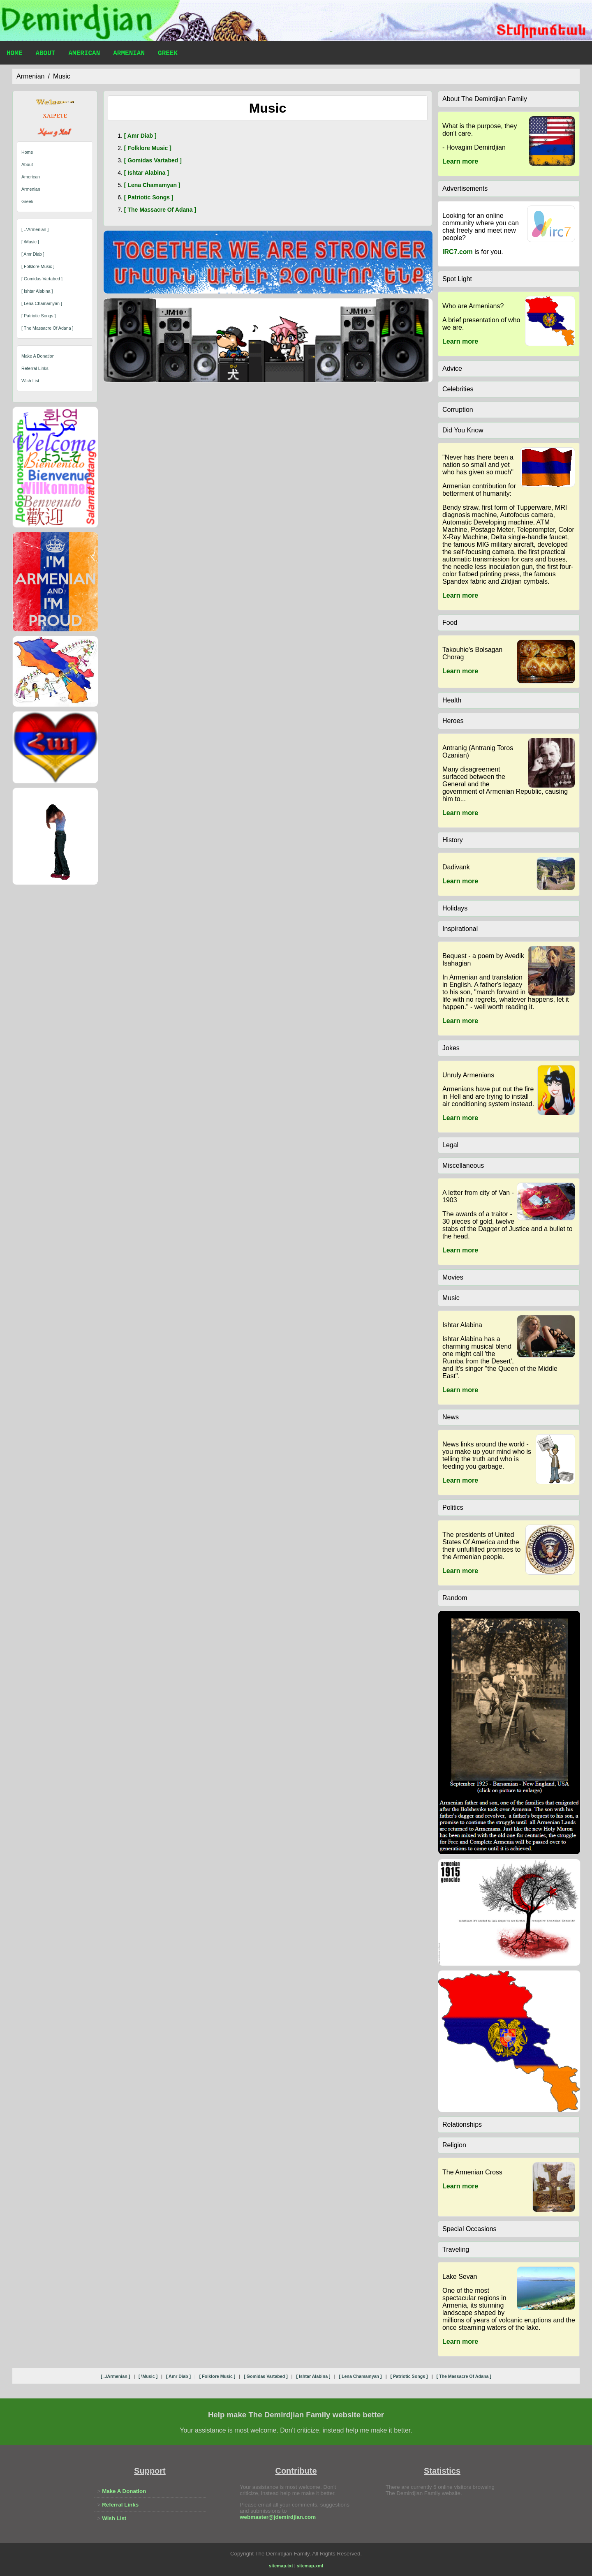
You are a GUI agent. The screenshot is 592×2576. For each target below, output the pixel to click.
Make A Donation (38, 355)
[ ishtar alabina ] (37, 291)
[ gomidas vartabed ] (41, 278)
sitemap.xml (310, 2565)
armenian (30, 76)
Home (14, 54)
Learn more (460, 161)
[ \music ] (30, 241)
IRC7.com (457, 251)
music (61, 76)
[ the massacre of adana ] (47, 328)
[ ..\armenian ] (35, 229)
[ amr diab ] (32, 254)
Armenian (129, 54)
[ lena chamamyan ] (41, 303)
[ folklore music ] (38, 266)
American (84, 54)
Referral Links (35, 368)
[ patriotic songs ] (38, 315)
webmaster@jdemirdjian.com (278, 2517)
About (45, 54)
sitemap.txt (281, 2565)
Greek (168, 54)
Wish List (30, 380)
